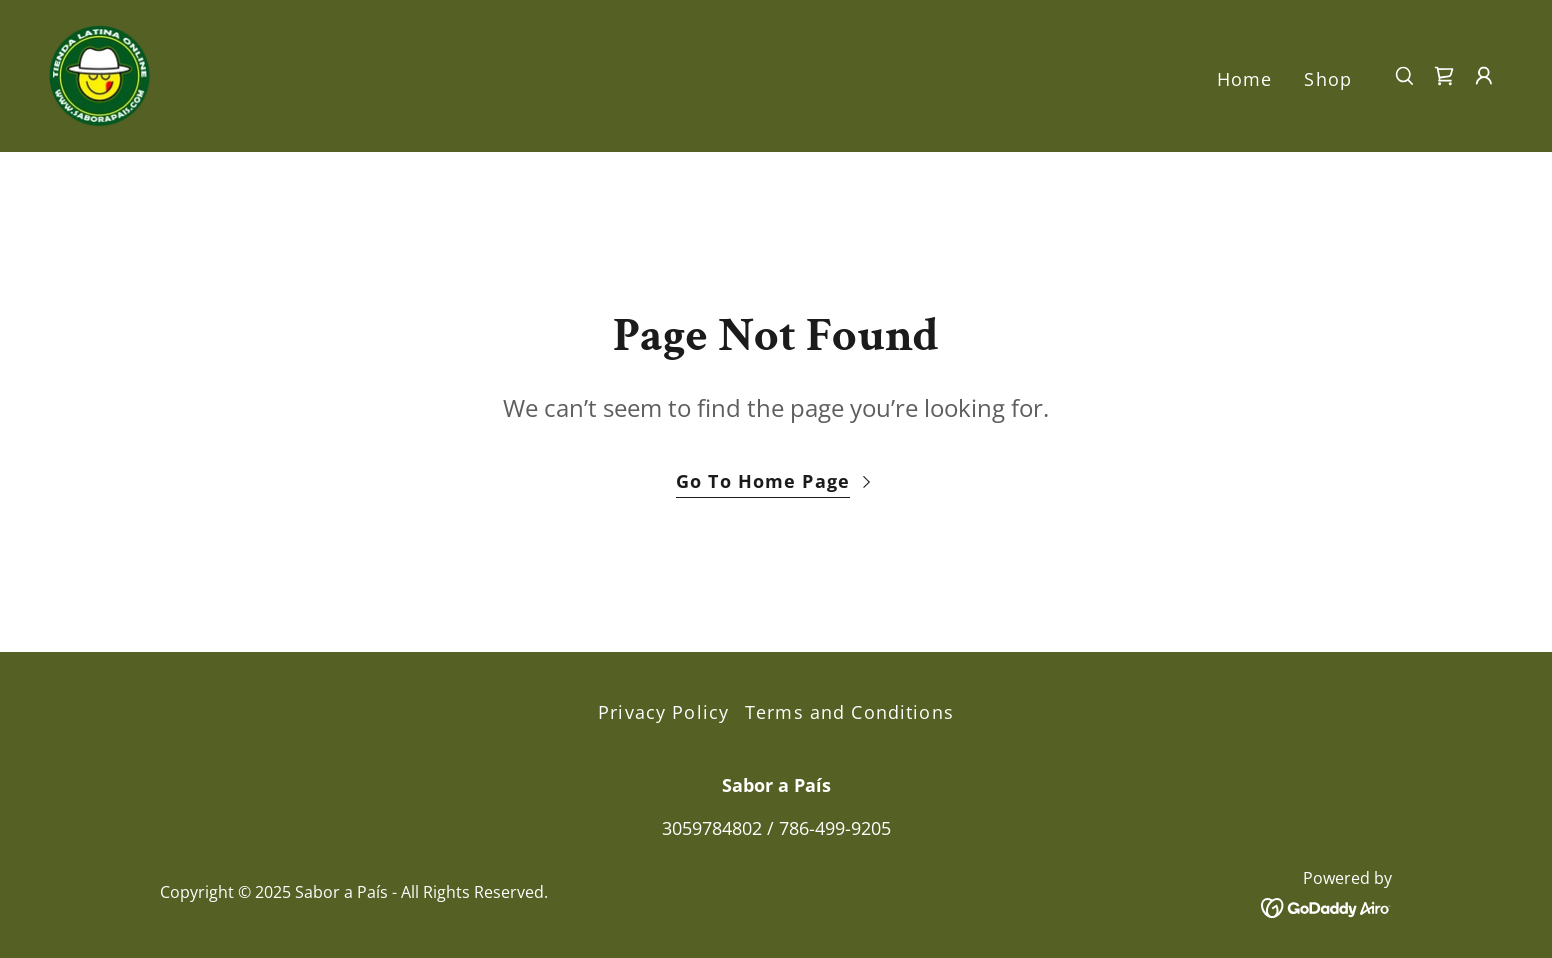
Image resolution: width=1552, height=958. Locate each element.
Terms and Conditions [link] (849, 712)
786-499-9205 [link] (835, 828)
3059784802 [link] (712, 828)
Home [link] (1245, 79)
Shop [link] (1328, 79)
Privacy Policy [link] (663, 712)
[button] (1484, 76)
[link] (99, 74)
